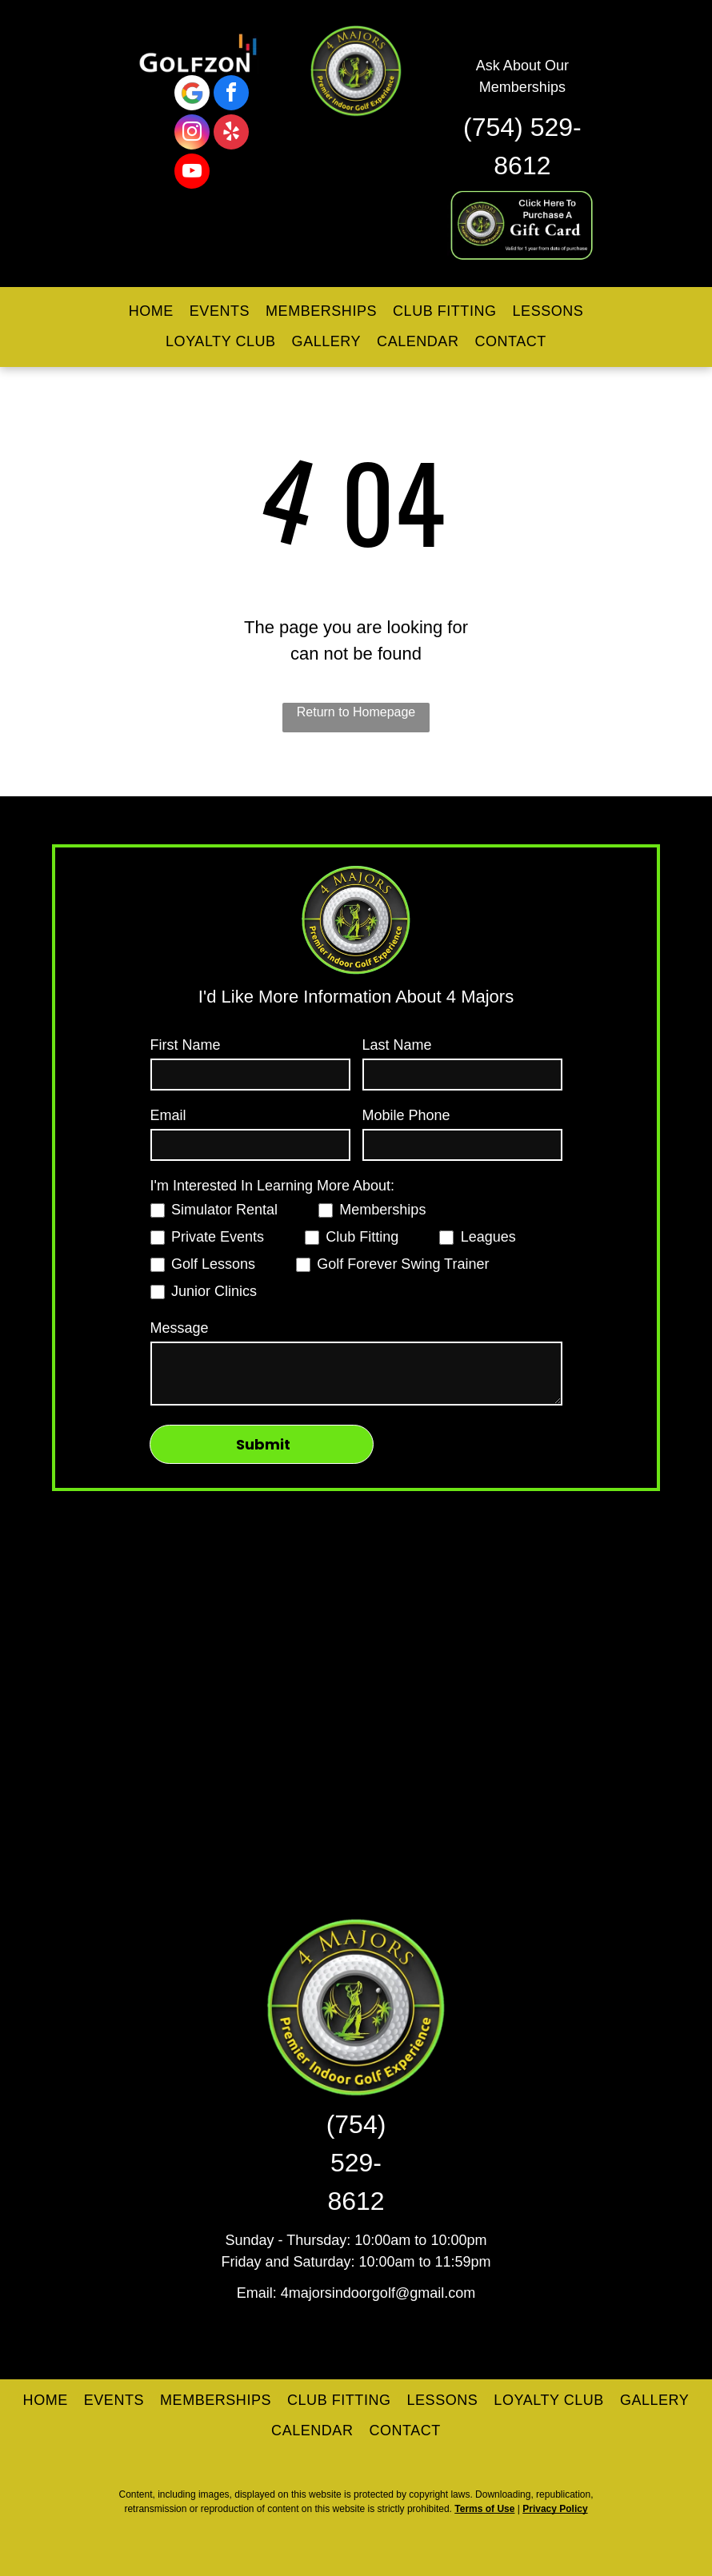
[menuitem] (151, 312)
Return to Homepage (356, 712)
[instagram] (192, 134)
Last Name (397, 1045)
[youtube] (192, 173)
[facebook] (231, 94)
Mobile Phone (406, 1115)
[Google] (192, 94)
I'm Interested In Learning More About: (272, 1186)
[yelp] (231, 134)
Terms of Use (484, 2508)
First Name (185, 1045)
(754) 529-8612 (356, 2162)
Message (179, 1328)
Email (168, 1115)
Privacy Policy (554, 2508)
